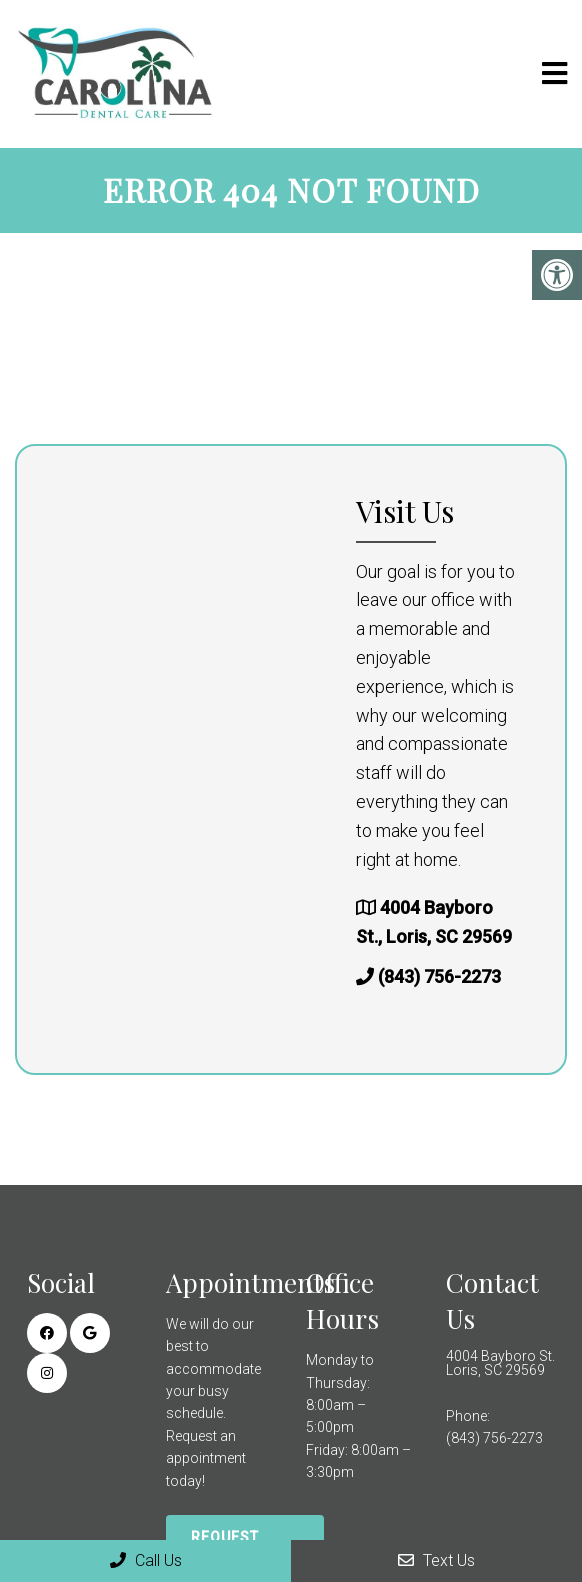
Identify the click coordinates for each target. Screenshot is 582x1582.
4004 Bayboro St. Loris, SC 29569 (500, 1363)
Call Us (146, 1560)
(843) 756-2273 (439, 976)
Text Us (436, 1560)
